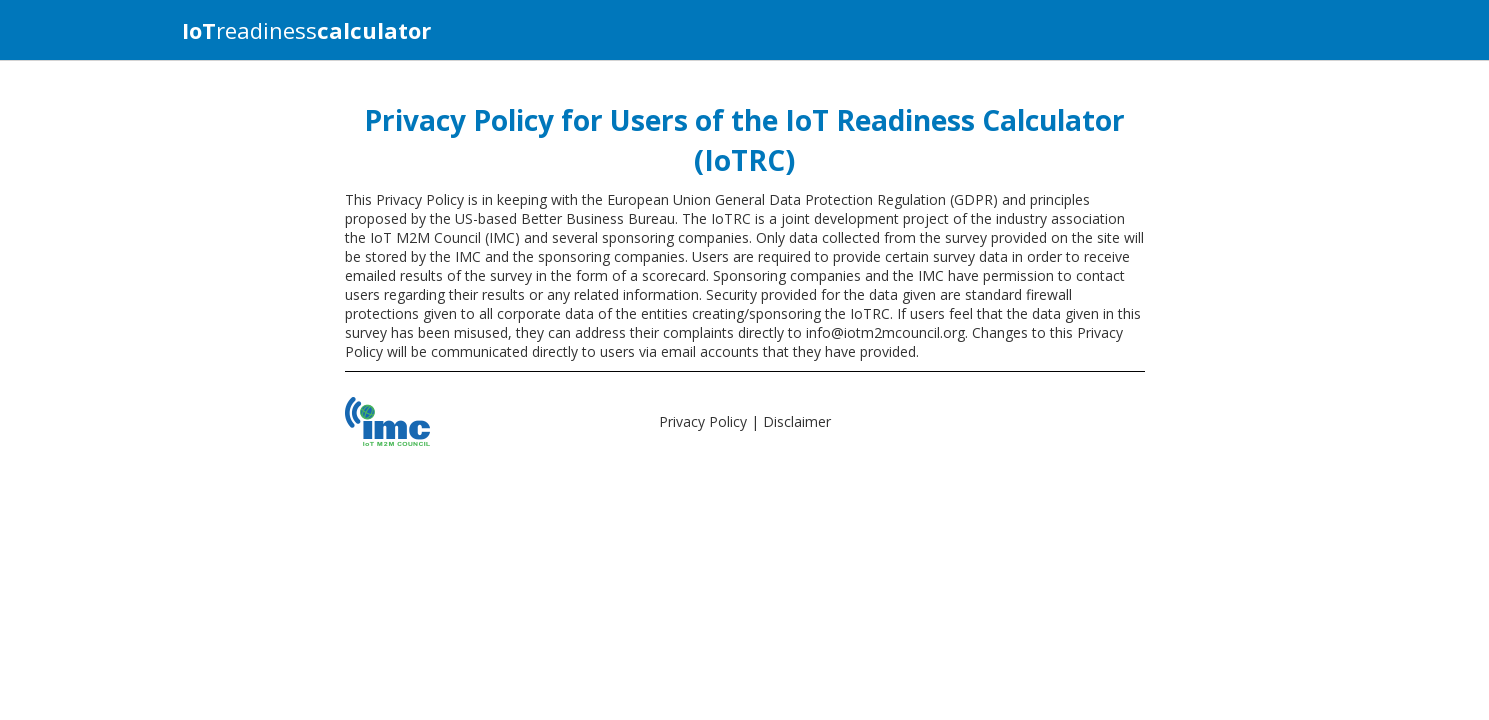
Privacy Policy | (711, 421)
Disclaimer (797, 421)
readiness (306, 30)
